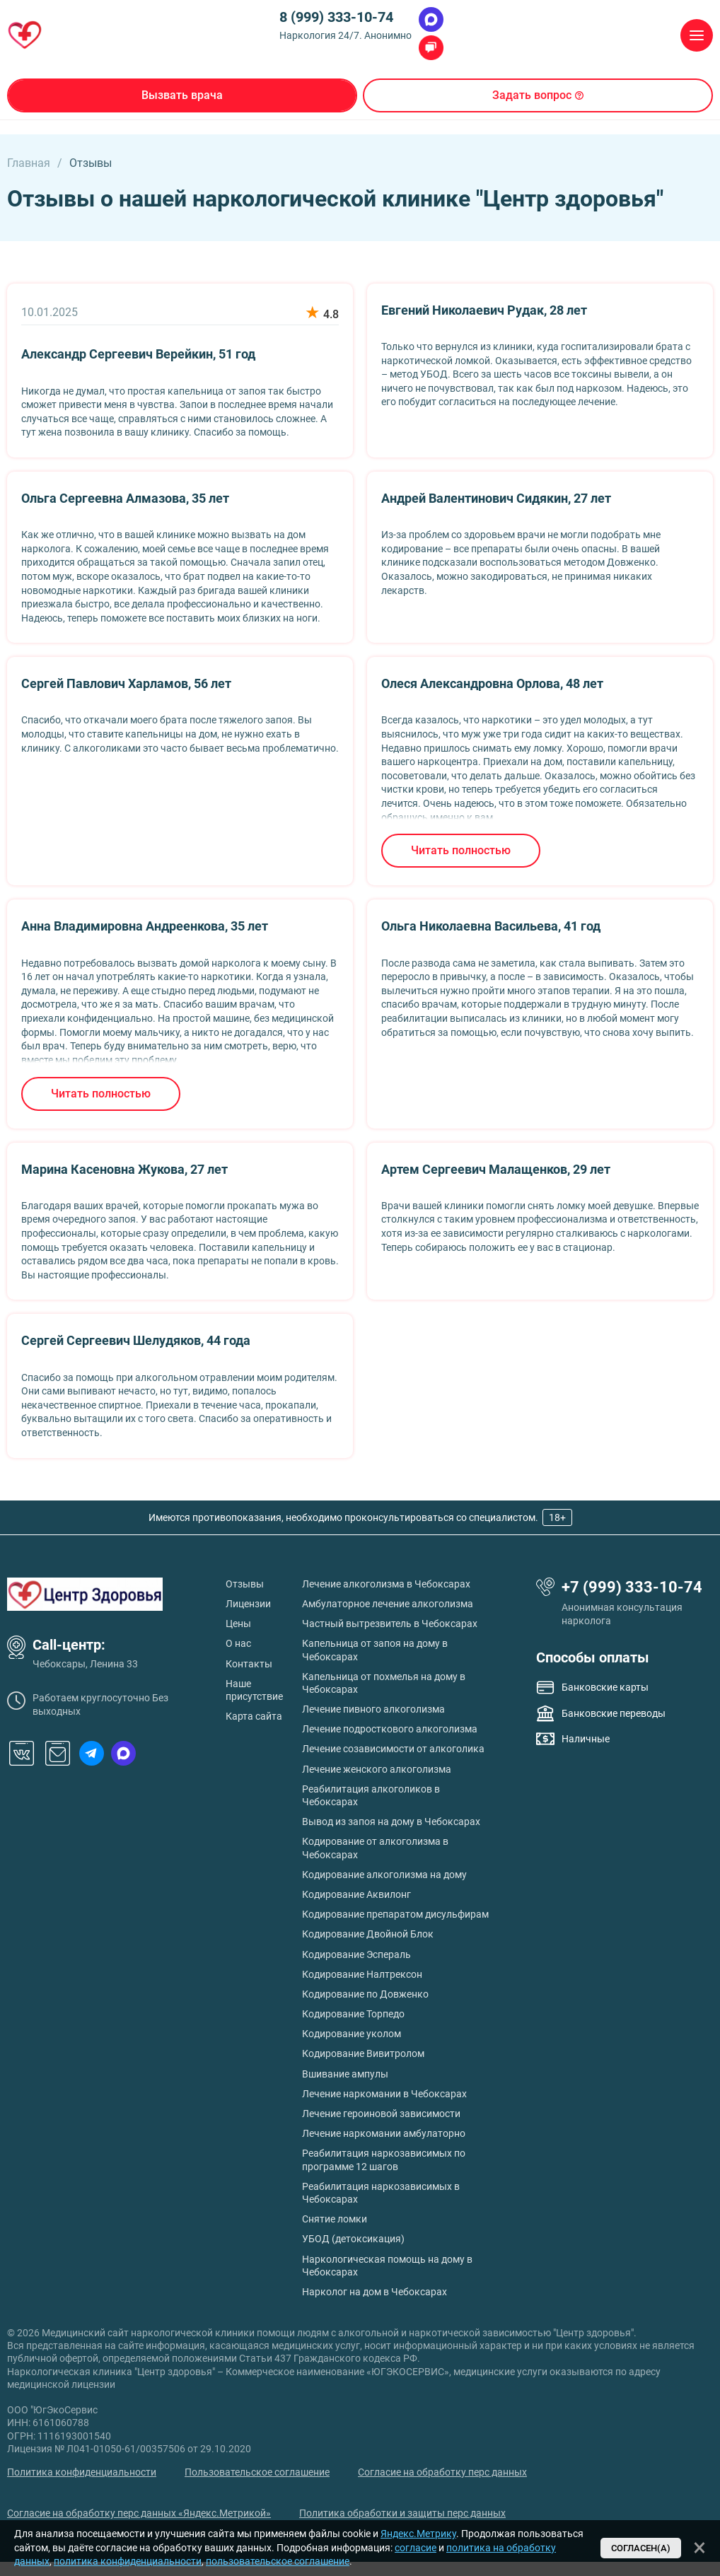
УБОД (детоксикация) (353, 2238)
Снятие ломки (334, 2219)
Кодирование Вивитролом (363, 2053)
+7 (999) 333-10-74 (632, 1587)
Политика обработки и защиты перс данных (402, 2513)
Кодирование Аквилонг (356, 1894)
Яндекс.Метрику (418, 2533)
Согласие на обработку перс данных (442, 2472)
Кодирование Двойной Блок (368, 1934)
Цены (238, 1623)
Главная (28, 163)
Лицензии (248, 1603)
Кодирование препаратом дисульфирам (395, 1914)
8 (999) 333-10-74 (336, 16)
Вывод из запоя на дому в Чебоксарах (391, 1821)
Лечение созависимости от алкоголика (393, 1748)
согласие (415, 2547)
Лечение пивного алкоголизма (373, 1709)
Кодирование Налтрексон (362, 1974)
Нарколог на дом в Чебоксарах (374, 2291)
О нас (238, 1643)
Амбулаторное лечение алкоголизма (387, 1603)
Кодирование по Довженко (365, 1994)
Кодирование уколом (351, 2033)
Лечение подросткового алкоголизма (389, 1729)
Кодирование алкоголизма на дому (384, 1874)
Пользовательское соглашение (257, 2472)
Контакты (249, 1663)
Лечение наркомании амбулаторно (383, 2133)
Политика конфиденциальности (81, 2472)
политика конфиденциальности (128, 2561)
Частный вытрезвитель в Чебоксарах (389, 1623)
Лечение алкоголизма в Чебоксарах (386, 1584)
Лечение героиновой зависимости (381, 2113)
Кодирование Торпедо (353, 2014)
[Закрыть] (699, 2548)
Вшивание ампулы (345, 2074)
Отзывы (245, 1584)
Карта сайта (254, 1716)
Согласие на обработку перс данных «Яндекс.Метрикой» (139, 2513)
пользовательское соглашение (277, 2561)
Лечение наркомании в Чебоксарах (384, 2093)
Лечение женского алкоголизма (376, 1769)
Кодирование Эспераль (356, 1954)
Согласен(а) (640, 2548)
